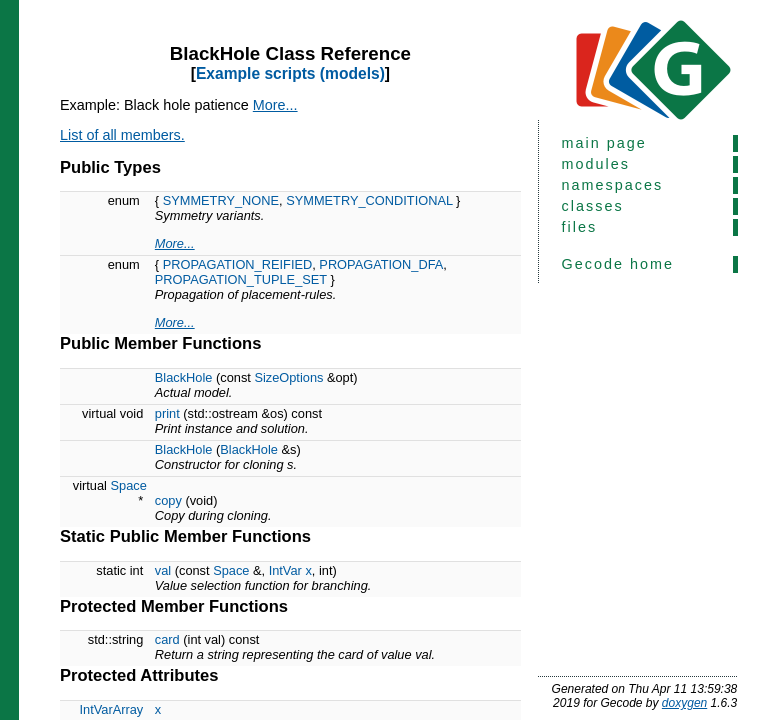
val (163, 570)
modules (596, 164)
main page (604, 143)
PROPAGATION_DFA (381, 264)
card (167, 639)
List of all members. (122, 135)
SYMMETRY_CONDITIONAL (369, 200)
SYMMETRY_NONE (221, 200)
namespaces (613, 185)
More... (275, 105)
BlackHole (184, 377)
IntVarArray (111, 709)
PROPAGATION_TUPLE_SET (241, 279)
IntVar (285, 570)
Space (129, 485)
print (167, 413)
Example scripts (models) (290, 73)
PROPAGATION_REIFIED (238, 264)
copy (168, 500)
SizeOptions (288, 377)
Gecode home (618, 264)
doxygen (684, 703)
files (580, 227)
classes (593, 206)
